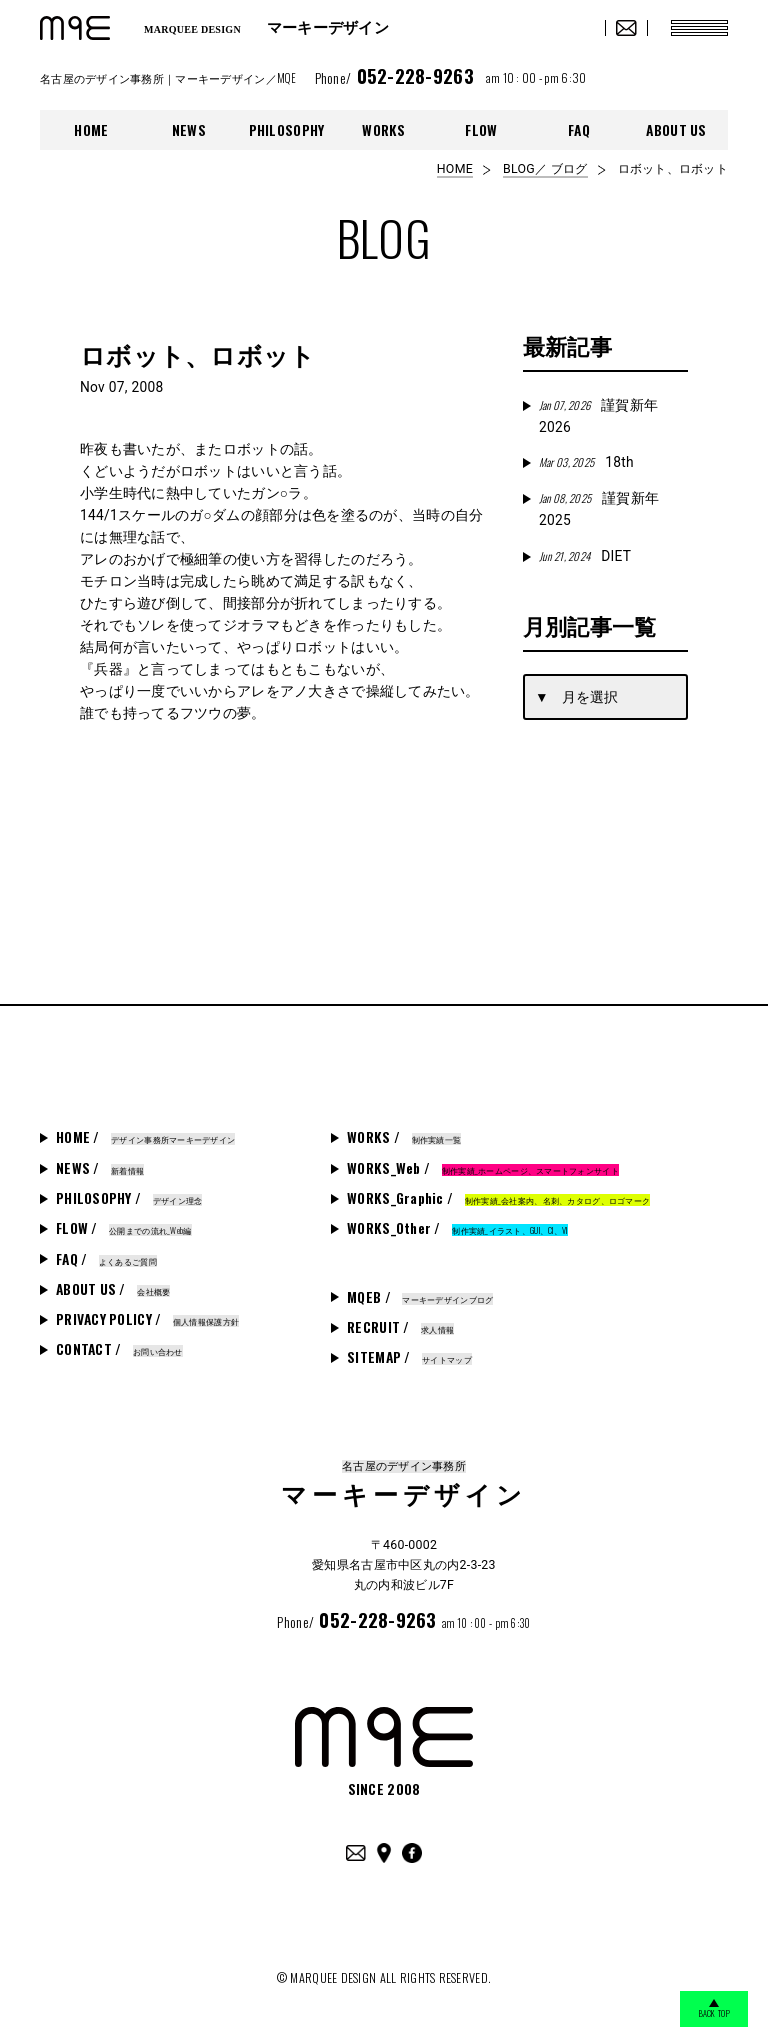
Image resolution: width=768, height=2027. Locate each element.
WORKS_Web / (483, 1168)
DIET (585, 556)
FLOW (481, 130)
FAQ (579, 130)
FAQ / (106, 1259)
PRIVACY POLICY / (147, 1319)
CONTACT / (119, 1349)
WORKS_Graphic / (498, 1198)
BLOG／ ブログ (545, 169)
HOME (91, 130)
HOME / (145, 1137)
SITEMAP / (409, 1357)
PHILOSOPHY (287, 130)
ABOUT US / (113, 1289)
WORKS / (404, 1137)
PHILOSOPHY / (129, 1198)
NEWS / (100, 1168)
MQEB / (420, 1297)
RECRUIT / (400, 1327)
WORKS (383, 130)
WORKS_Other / (457, 1228)
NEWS (189, 130)
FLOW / (124, 1228)
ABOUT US (676, 130)
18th (586, 462)
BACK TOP (707, 2009)
